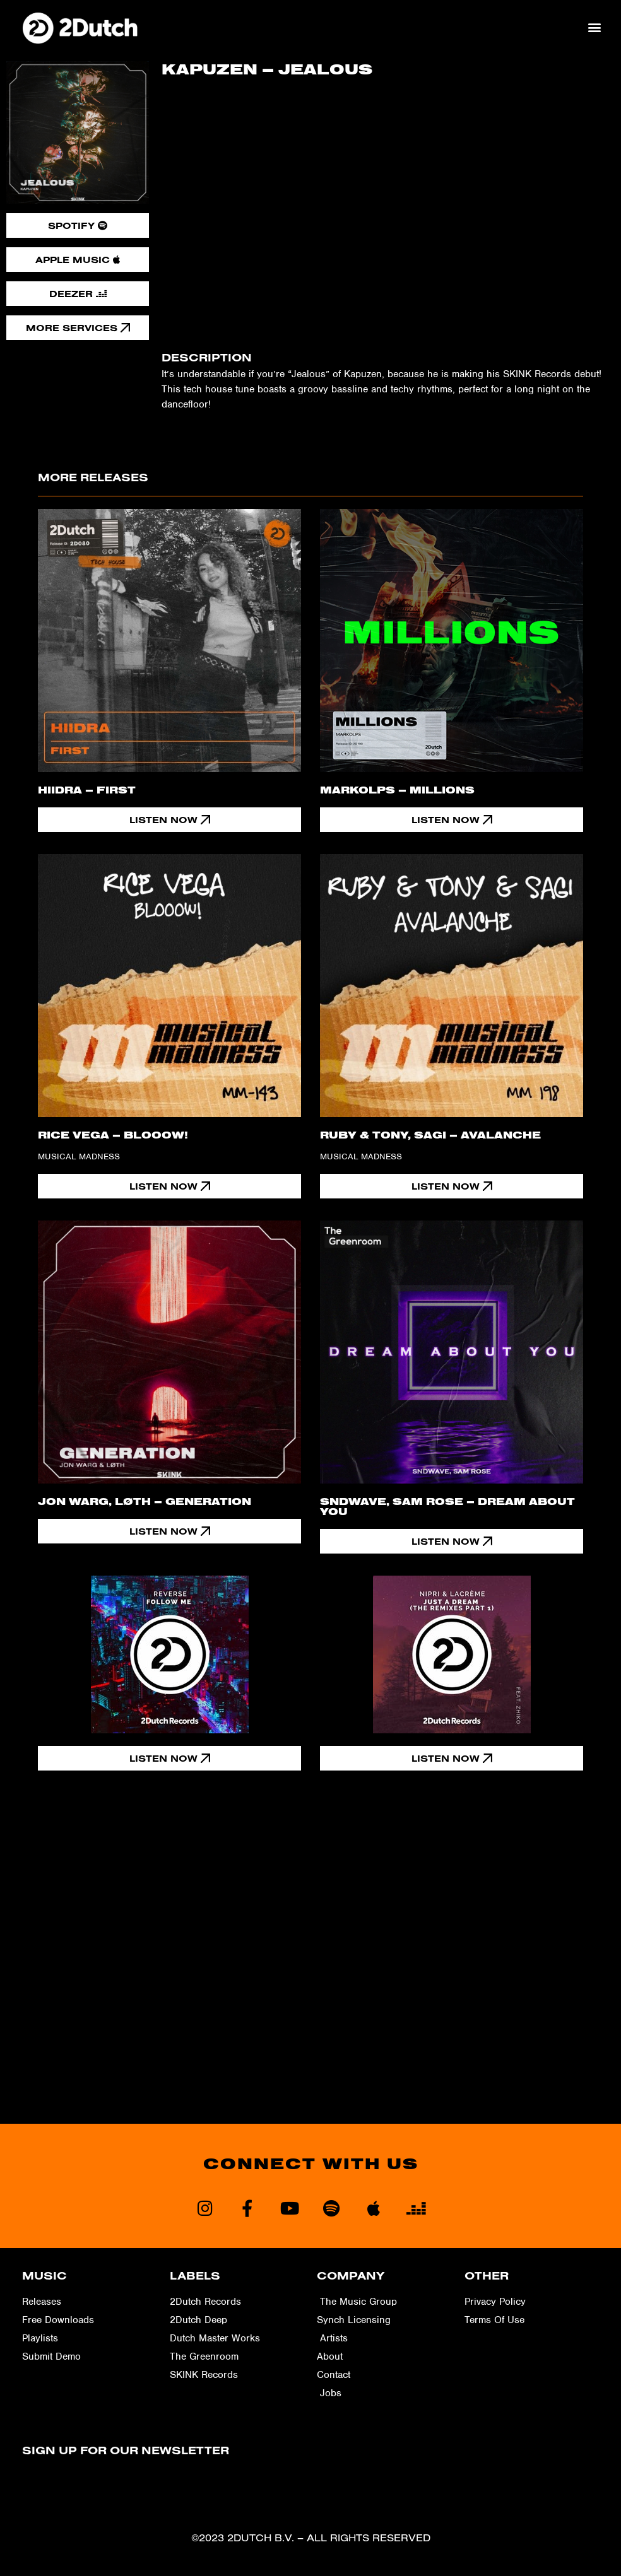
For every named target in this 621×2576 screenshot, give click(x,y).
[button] (594, 27)
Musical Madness (79, 1156)
